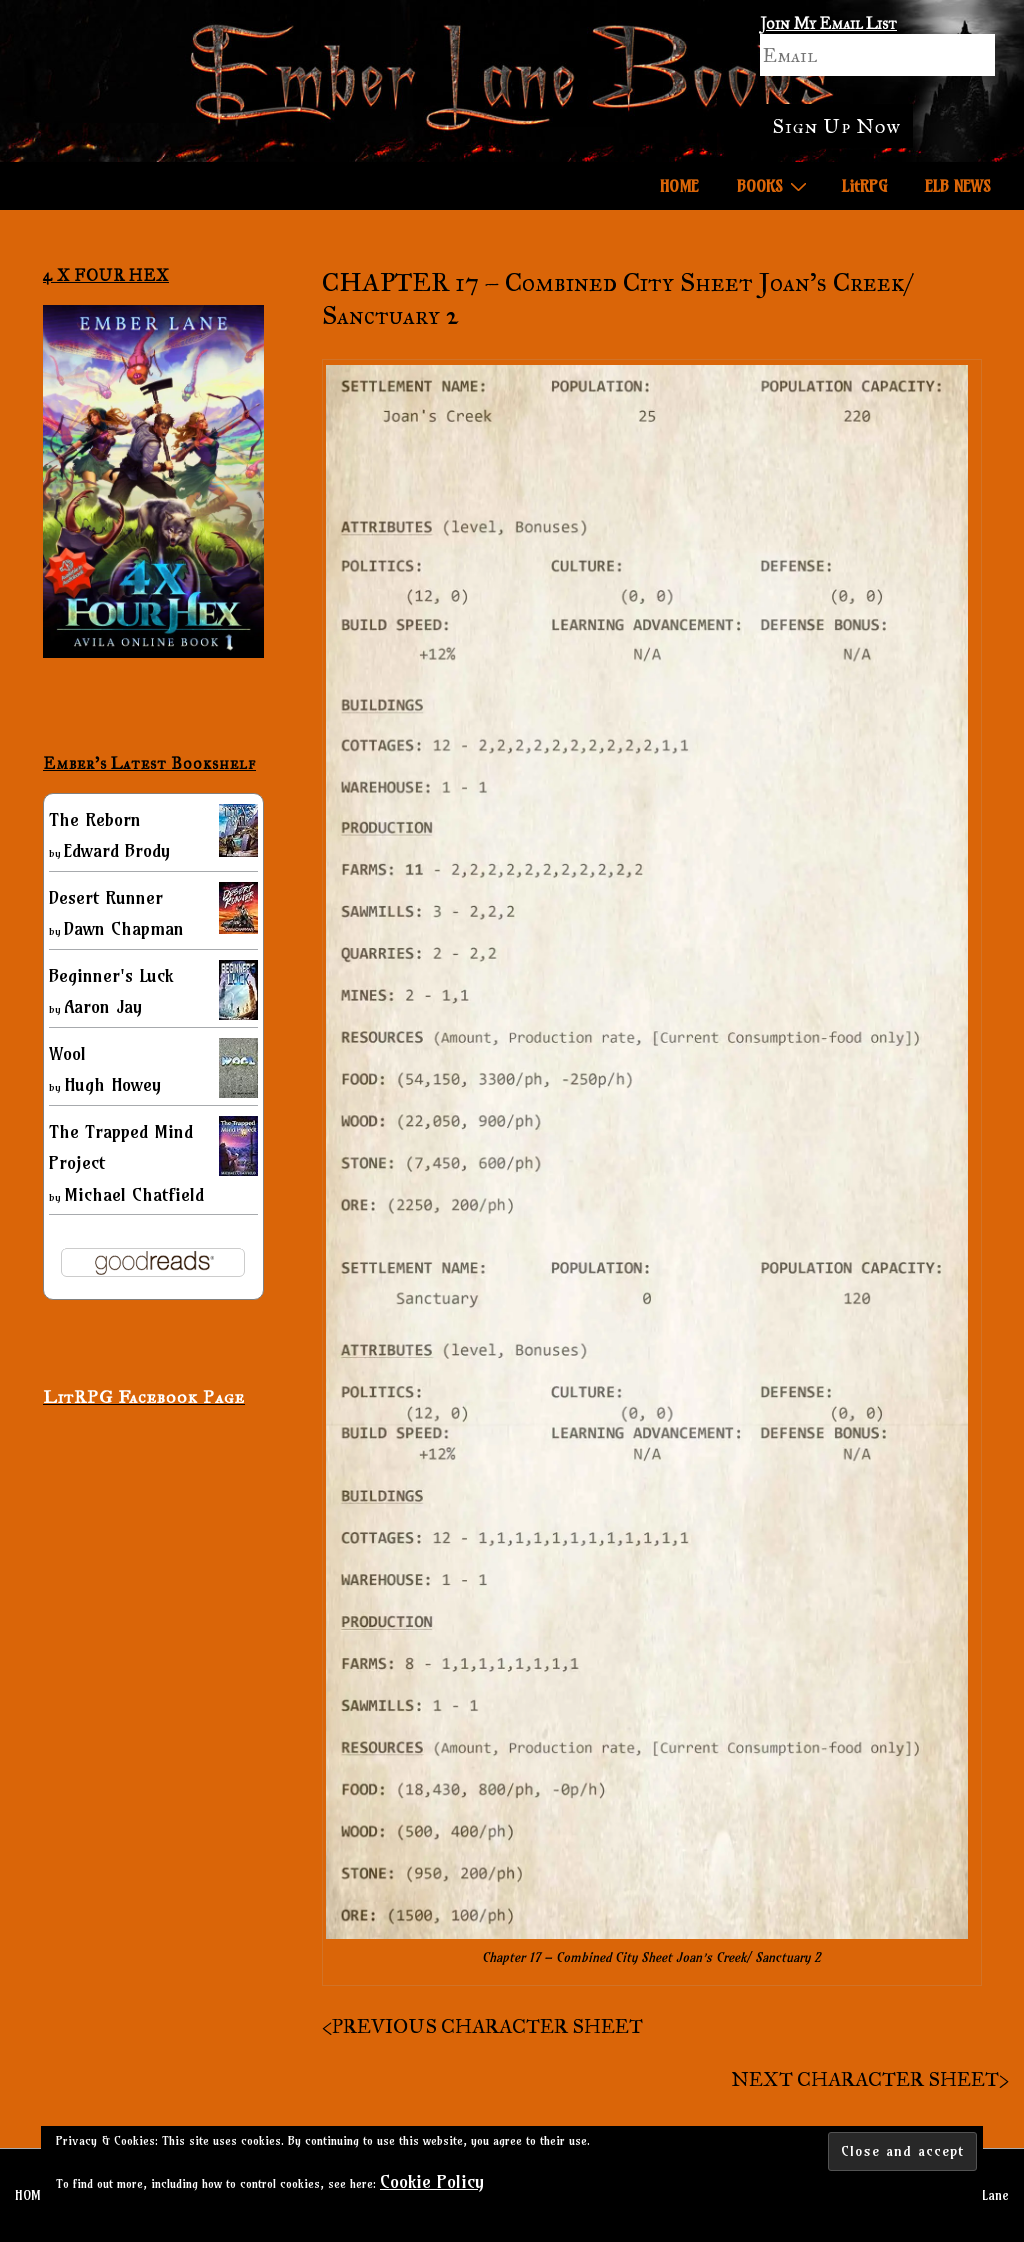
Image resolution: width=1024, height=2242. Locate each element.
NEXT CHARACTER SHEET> (870, 2079)
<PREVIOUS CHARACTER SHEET (482, 2026)
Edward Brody (117, 850)
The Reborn (95, 819)
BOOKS (774, 185)
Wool (67, 1053)
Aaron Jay (103, 1006)
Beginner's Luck (111, 975)
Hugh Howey (112, 1084)
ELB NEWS (958, 186)
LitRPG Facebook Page (144, 1397)
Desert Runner (106, 897)
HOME (679, 186)
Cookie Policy (432, 2181)
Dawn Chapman (124, 928)
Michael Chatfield (134, 1194)
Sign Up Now (836, 126)
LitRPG (864, 186)
